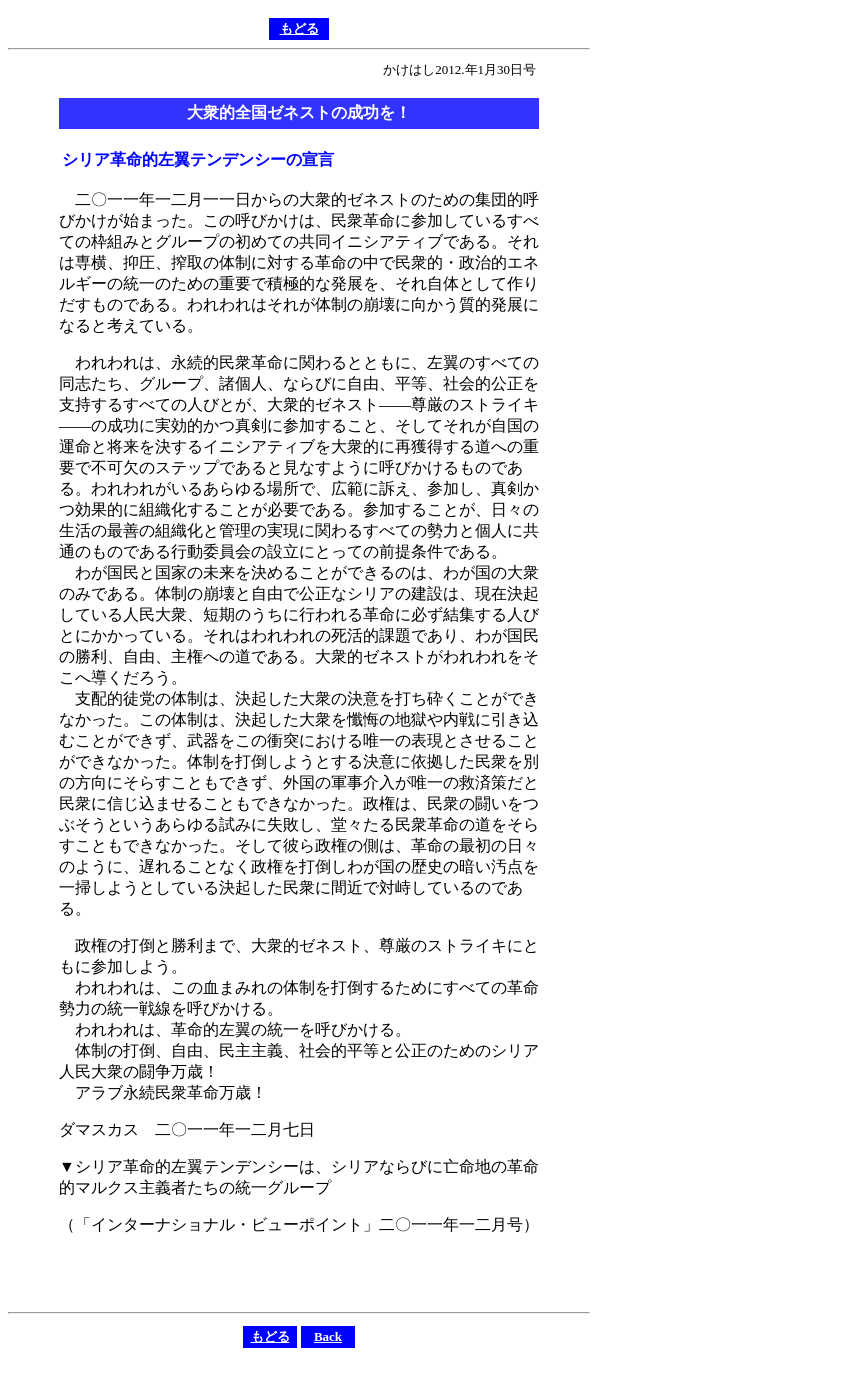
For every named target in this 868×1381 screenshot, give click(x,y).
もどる (299, 28)
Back (328, 1336)
